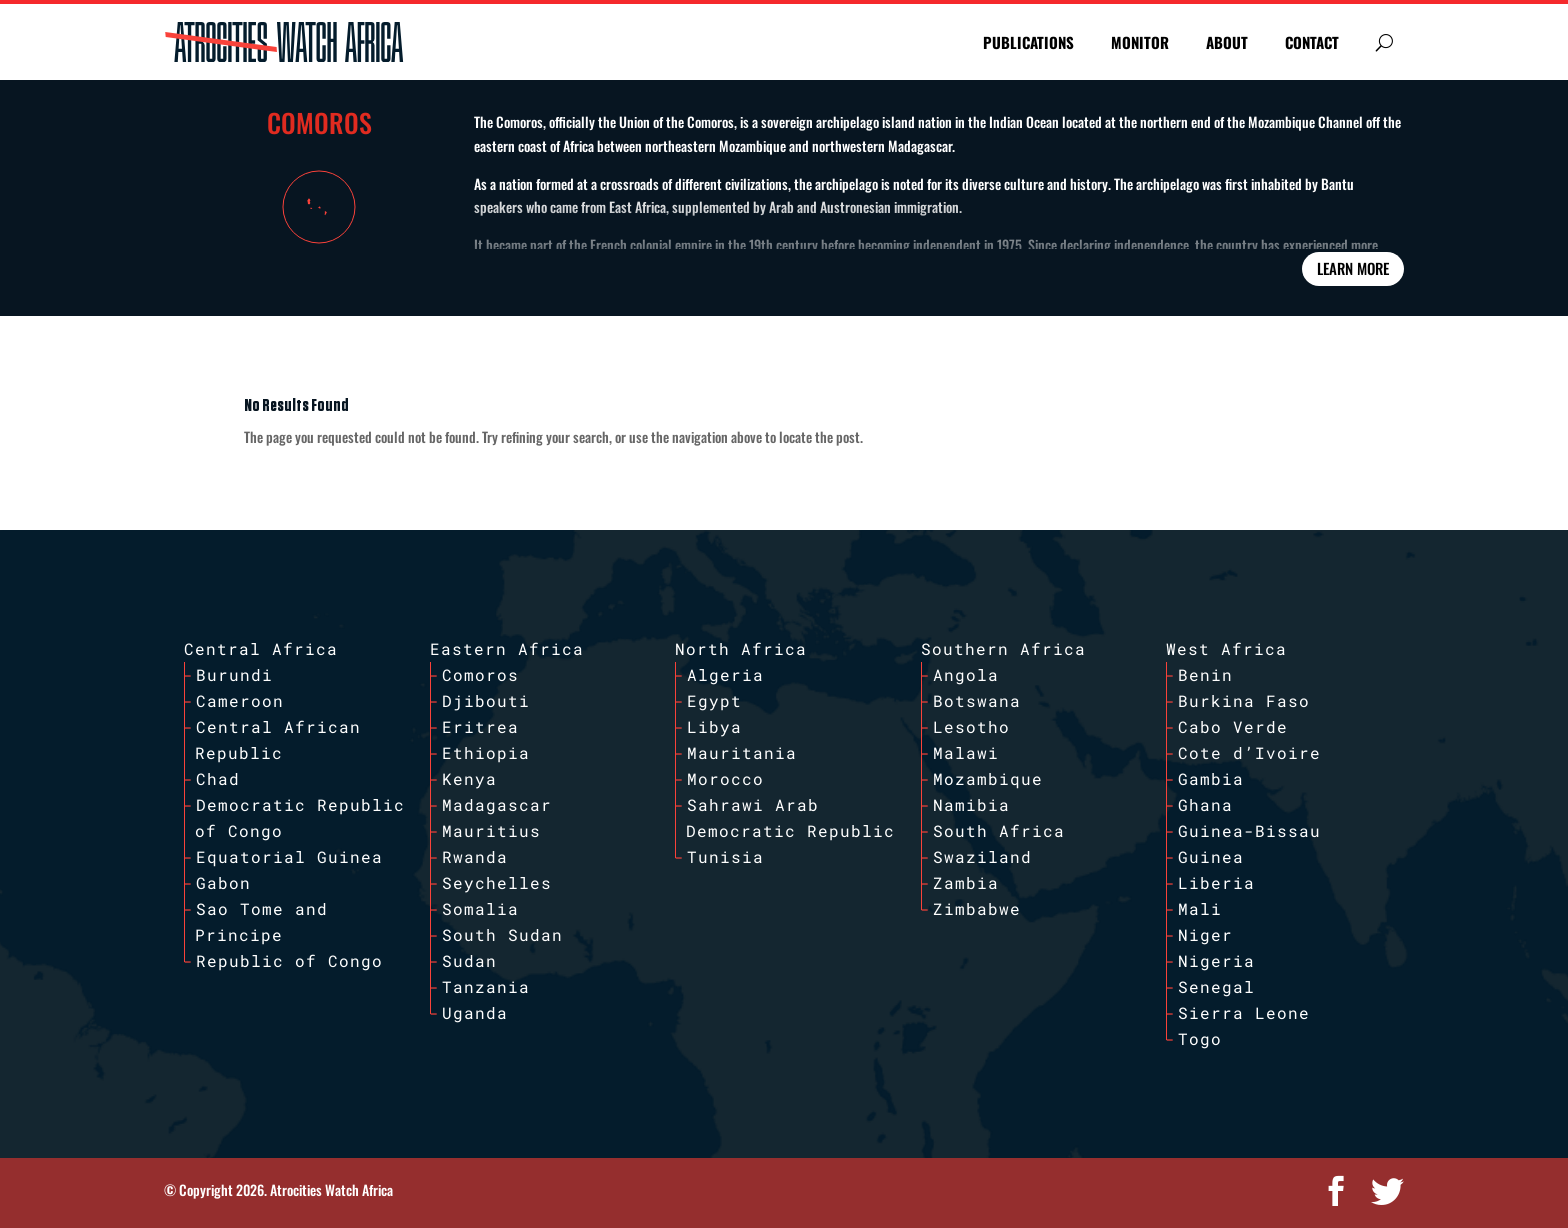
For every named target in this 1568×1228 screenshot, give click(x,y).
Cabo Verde (1233, 726)
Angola (966, 674)
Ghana (1205, 804)
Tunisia (725, 856)
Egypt (714, 700)
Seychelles (497, 882)
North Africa (741, 648)
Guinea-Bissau (1249, 830)
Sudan (469, 960)
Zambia (966, 882)
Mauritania (742, 752)
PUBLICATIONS (1028, 42)
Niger (1205, 934)
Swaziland (982, 856)
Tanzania (486, 986)
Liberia (1216, 882)
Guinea (1211, 856)
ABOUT (1227, 42)
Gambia (1211, 778)
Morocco (725, 778)
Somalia (480, 908)
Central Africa (261, 648)
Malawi (966, 752)
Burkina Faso (1244, 700)
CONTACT (1312, 42)
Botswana (977, 700)
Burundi (234, 674)
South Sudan (502, 934)
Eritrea (480, 726)
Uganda (475, 1012)
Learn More (1353, 268)
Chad (218, 778)
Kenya (469, 778)
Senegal (1216, 986)
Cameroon (240, 700)
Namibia (971, 804)
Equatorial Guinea (289, 856)
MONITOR (1140, 42)
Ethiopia (486, 752)
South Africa (999, 830)
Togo (1200, 1038)
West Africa (1226, 648)
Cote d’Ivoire (1249, 752)
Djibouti (486, 700)
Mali (1200, 908)
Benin (1205, 674)
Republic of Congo (289, 960)
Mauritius (491, 830)
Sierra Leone (1244, 1012)
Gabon (223, 882)
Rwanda (475, 856)
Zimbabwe (977, 908)
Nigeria (1216, 960)
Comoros (480, 674)
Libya (714, 726)
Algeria (725, 674)
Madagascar (497, 804)
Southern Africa (1003, 648)
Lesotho (971, 726)
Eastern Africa (507, 648)
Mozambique (988, 778)
